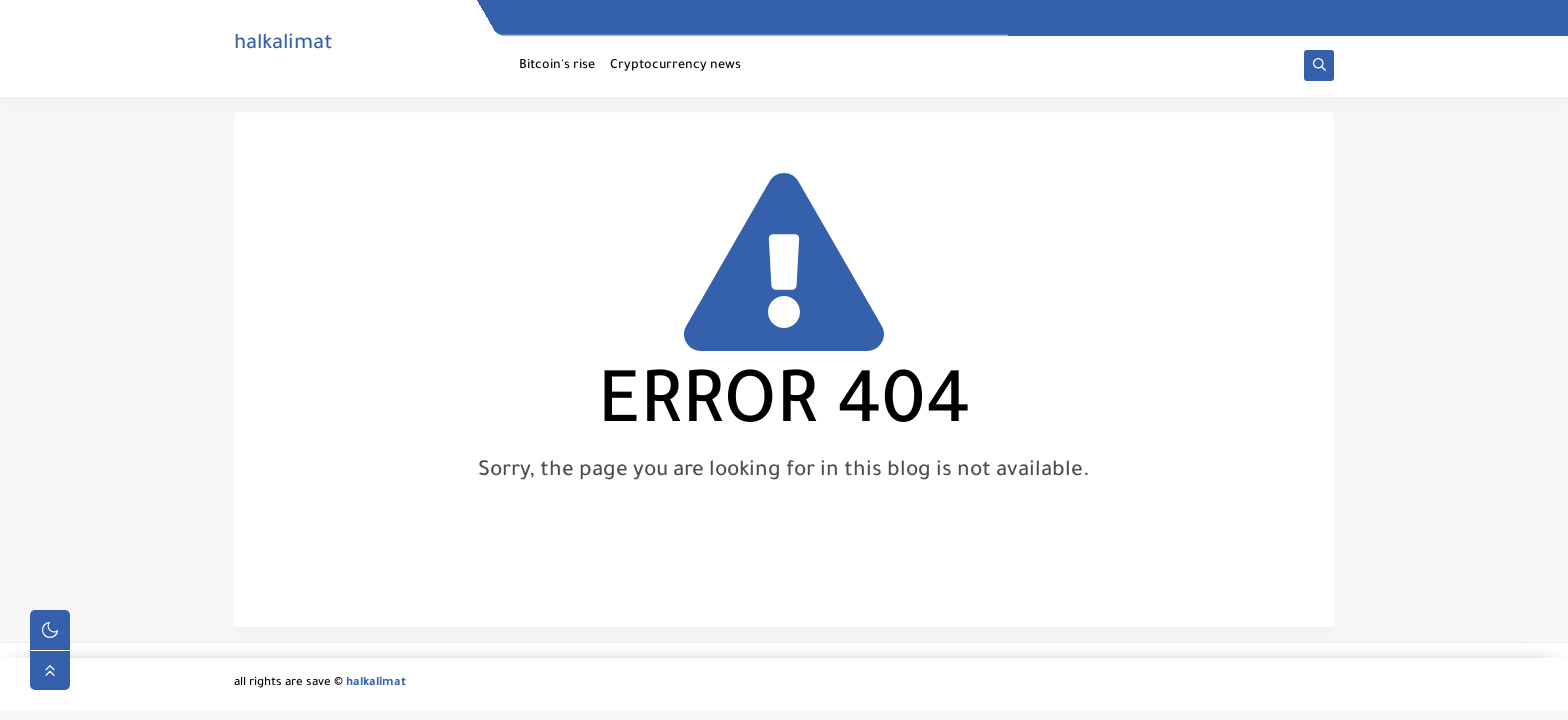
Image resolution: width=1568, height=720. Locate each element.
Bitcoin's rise (557, 66)
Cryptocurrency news (675, 66)
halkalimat (283, 45)
